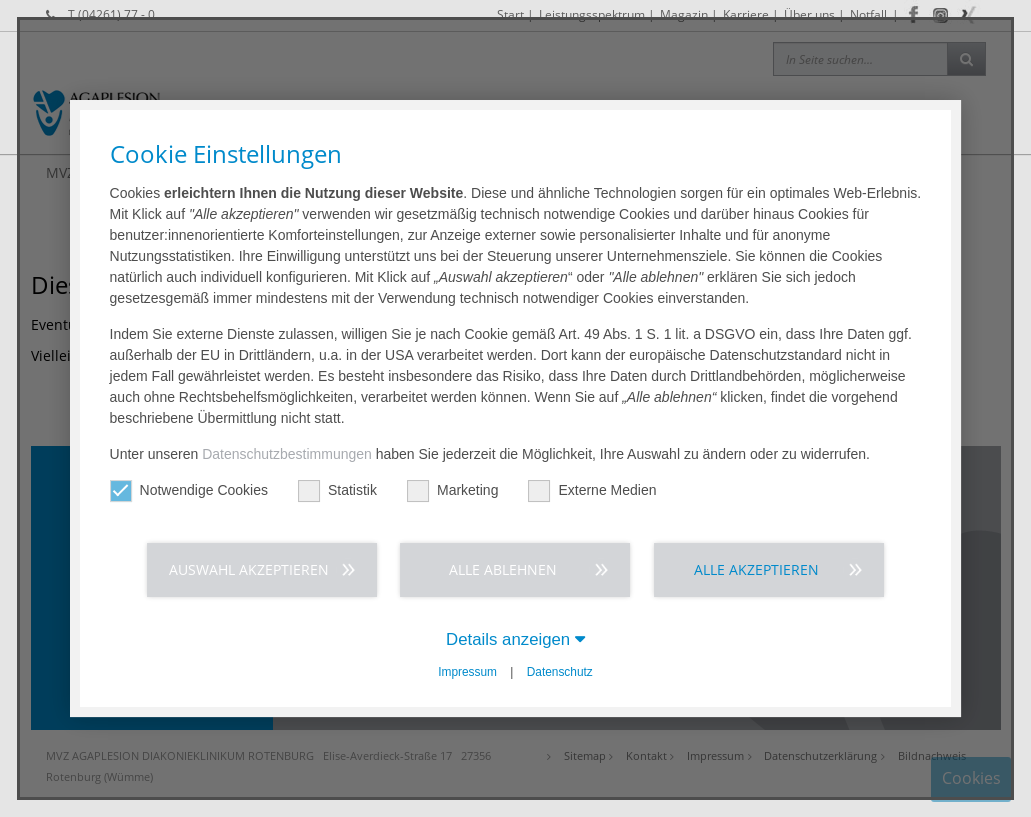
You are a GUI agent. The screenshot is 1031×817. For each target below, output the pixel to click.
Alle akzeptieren (756, 569)
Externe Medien (592, 490)
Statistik (337, 490)
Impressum (467, 672)
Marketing (452, 490)
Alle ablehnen (503, 569)
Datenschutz (560, 672)
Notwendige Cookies (189, 490)
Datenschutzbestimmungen (287, 454)
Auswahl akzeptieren (249, 569)
